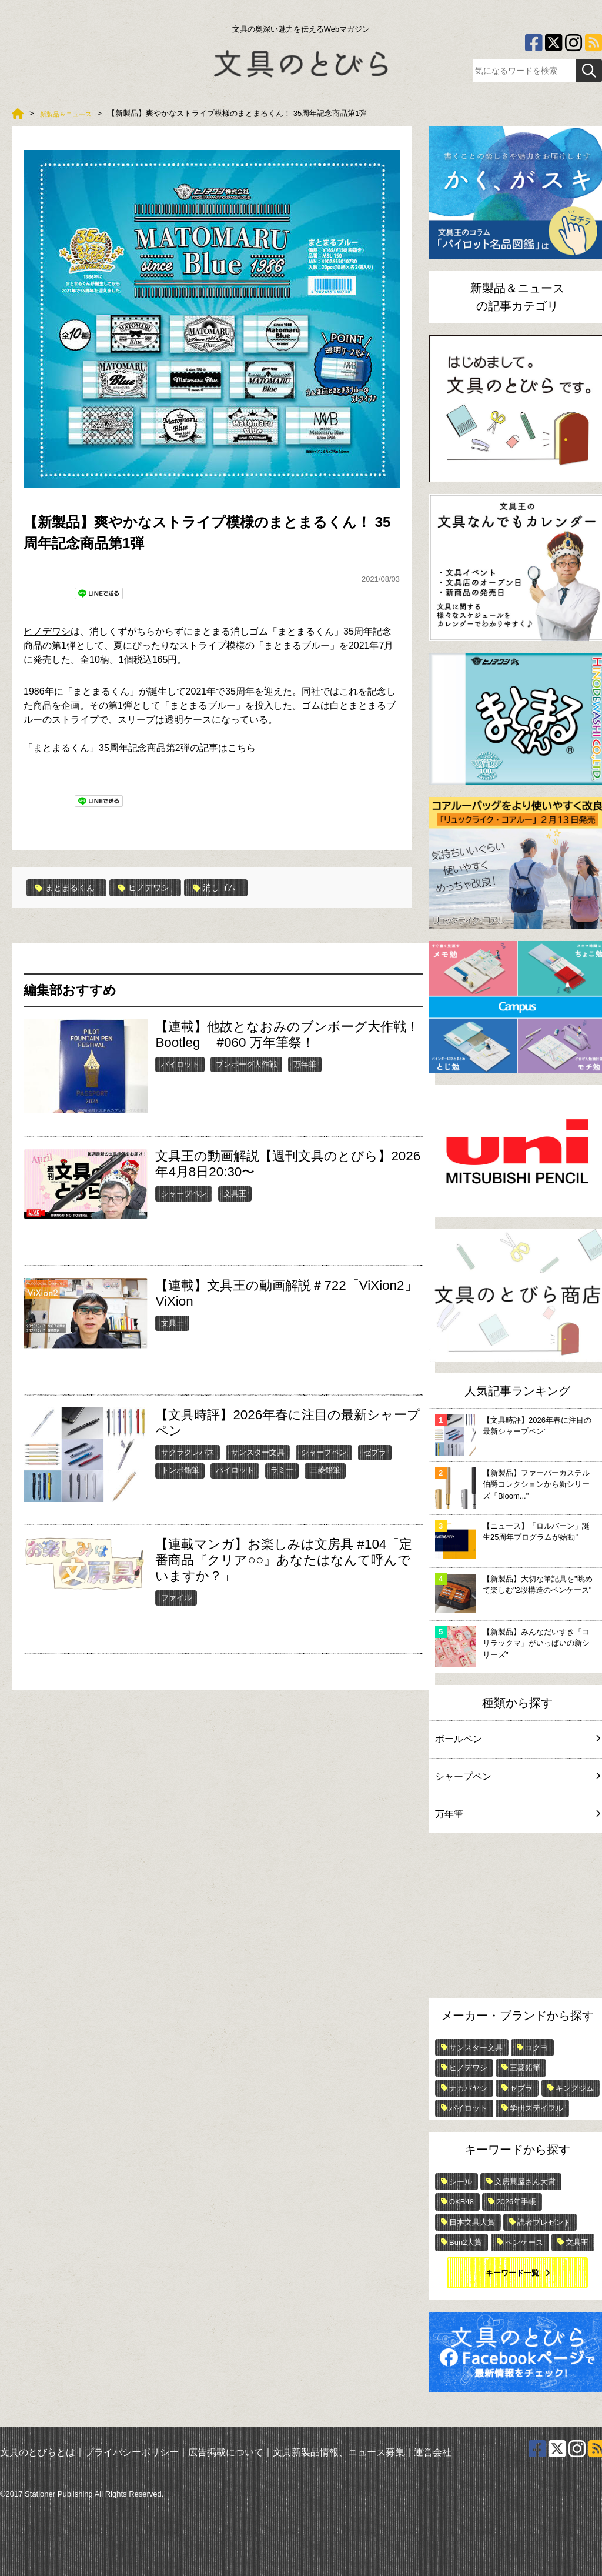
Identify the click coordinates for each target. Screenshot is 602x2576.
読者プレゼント (544, 2222)
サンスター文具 (258, 1451)
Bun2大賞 (465, 2242)
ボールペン (517, 1739)
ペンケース (524, 2242)
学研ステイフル (536, 2108)
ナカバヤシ (468, 2088)
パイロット (180, 1063)
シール (460, 2181)
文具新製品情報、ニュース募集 (338, 2452)
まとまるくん (69, 887)
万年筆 (304, 1063)
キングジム (575, 2088)
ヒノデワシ (47, 631)
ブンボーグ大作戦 (246, 1063)
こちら (242, 748)
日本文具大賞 (472, 2222)
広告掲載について (225, 2452)
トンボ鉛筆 (180, 1470)
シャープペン (184, 1193)
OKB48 (461, 2201)
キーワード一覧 (512, 2272)
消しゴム (232, 887)
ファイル (176, 1597)
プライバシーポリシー (132, 2452)
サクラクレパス (188, 1451)
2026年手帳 (516, 2201)
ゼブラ (374, 1451)
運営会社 (433, 2452)
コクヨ (536, 2047)
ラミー (281, 1470)
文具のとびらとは (37, 2452)
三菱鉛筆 (325, 1470)
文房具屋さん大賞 (525, 2181)
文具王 (234, 1193)
